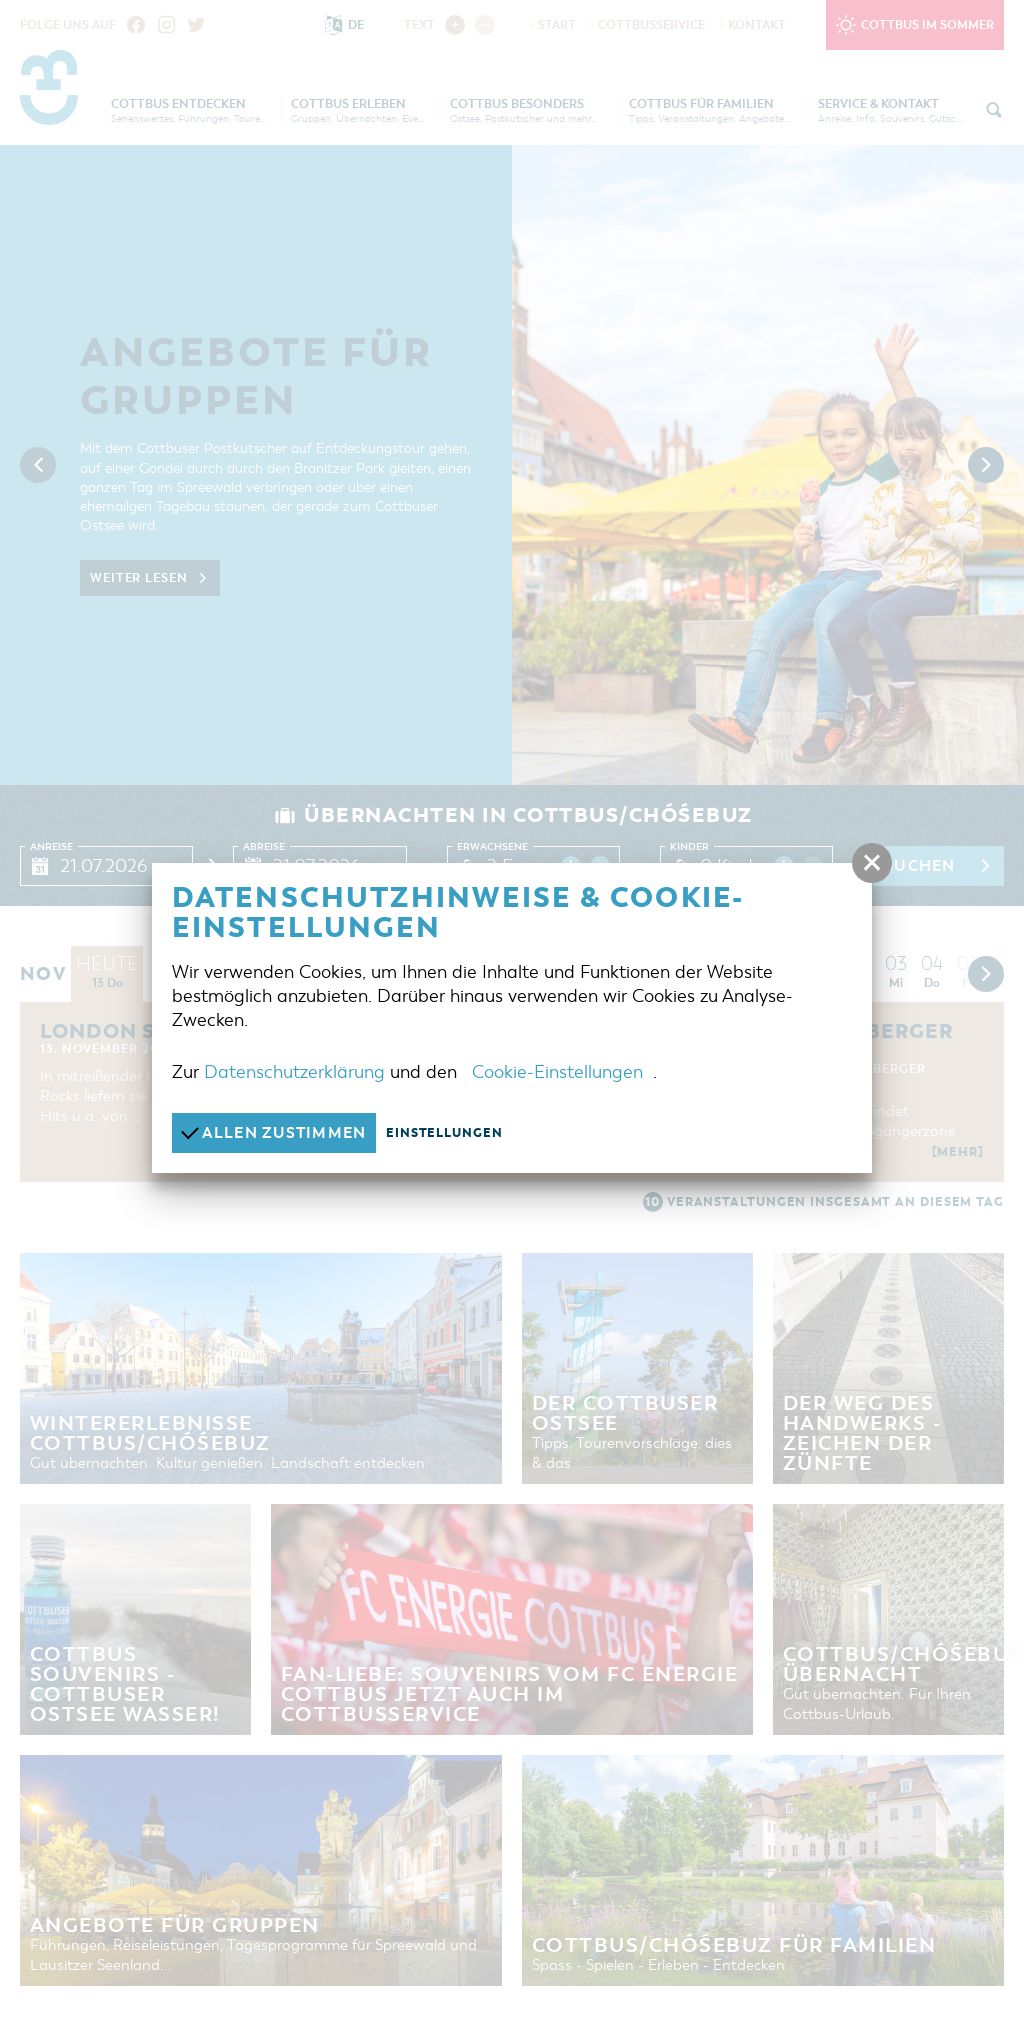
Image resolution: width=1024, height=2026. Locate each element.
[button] (872, 863)
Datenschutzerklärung (294, 1072)
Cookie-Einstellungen (557, 1072)
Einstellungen (444, 1133)
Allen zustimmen (273, 1132)
